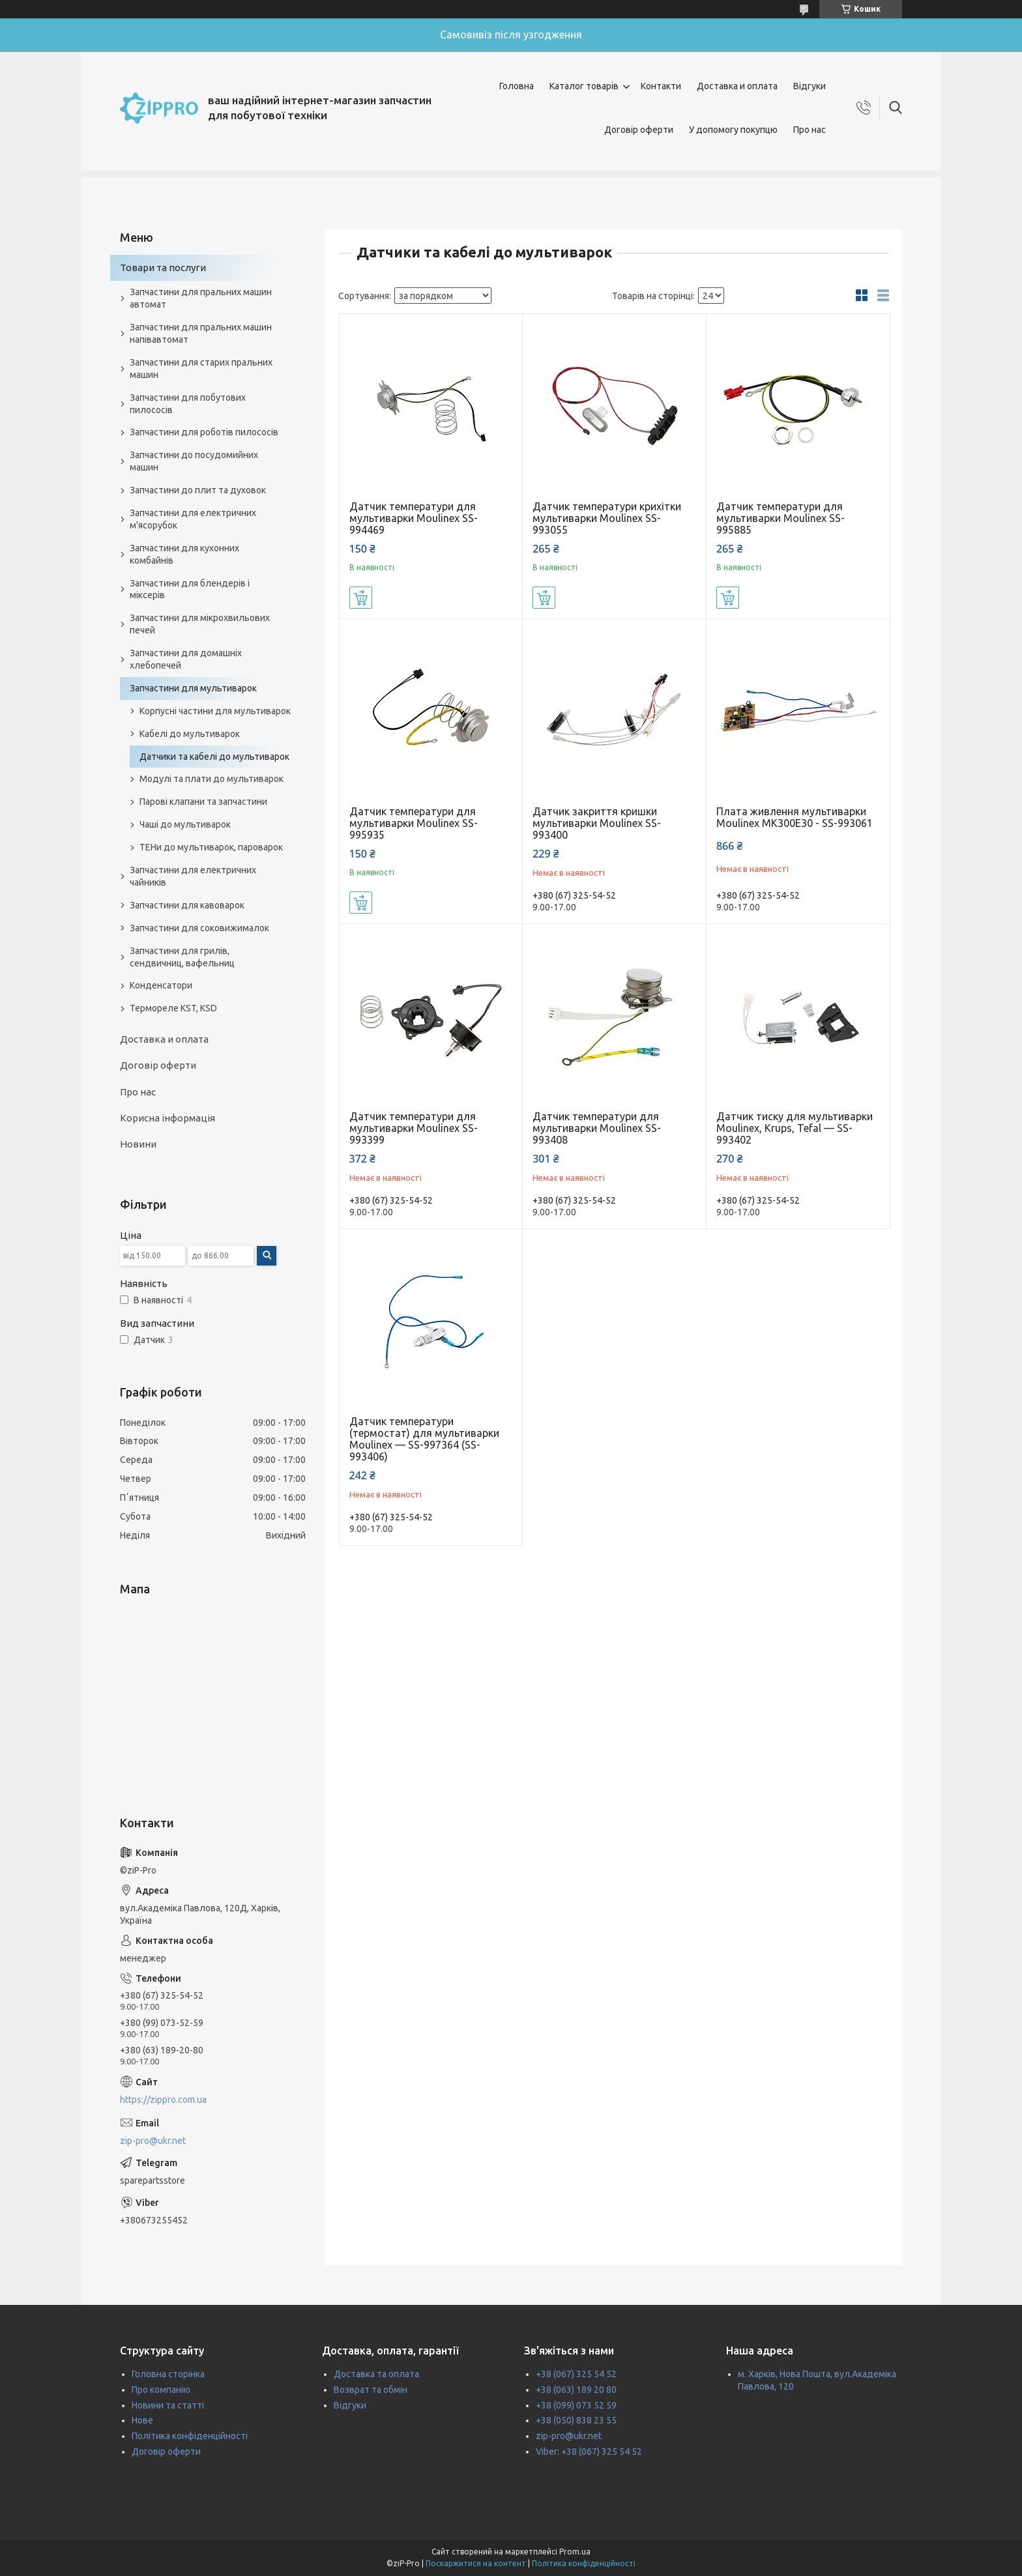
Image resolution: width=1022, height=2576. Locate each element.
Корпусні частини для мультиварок (215, 711)
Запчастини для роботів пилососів (204, 432)
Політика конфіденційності (190, 2436)
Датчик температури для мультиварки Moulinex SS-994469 (413, 518)
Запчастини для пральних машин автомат (201, 298)
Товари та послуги (163, 267)
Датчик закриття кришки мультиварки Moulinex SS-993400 (597, 823)
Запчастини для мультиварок (193, 688)
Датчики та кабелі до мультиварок (214, 756)
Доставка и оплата (737, 86)
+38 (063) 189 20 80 (576, 2389)
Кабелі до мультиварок (189, 734)
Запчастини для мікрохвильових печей (200, 624)
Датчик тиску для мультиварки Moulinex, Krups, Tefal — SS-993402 (794, 1128)
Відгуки (809, 86)
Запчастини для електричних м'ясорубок (193, 519)
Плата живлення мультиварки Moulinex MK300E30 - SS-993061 (794, 817)
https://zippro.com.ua (163, 2099)
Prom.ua (575, 2551)
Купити (360, 597)
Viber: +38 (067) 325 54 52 (589, 2451)
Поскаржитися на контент (476, 2563)
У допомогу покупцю (733, 129)
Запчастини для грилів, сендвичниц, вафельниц (182, 957)
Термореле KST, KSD (173, 1008)
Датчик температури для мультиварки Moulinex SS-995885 (780, 518)
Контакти (661, 86)
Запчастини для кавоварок (187, 905)
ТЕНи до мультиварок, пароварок (211, 847)
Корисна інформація (167, 1117)
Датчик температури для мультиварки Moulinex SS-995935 (413, 823)
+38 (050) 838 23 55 (576, 2420)
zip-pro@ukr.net (153, 2140)
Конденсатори (161, 985)
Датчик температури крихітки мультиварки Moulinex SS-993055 (607, 518)
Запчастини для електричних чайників (193, 876)
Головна (516, 86)
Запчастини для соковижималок (199, 928)
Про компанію (161, 2389)
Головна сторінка (168, 2374)
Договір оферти (638, 129)
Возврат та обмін (370, 2389)
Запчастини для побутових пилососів (188, 403)
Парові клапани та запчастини (203, 801)
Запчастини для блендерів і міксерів (190, 589)
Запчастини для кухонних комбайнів (184, 554)
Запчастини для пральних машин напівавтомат (201, 333)
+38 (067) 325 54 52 (576, 2374)
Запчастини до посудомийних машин (194, 461)
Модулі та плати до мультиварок (211, 779)
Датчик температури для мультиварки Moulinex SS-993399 (413, 1128)
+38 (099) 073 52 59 (576, 2405)
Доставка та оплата (376, 2374)
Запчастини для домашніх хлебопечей (186, 659)
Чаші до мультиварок (185, 824)
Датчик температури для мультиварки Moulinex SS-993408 (597, 1128)
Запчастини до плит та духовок (198, 490)
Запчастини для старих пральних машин (201, 368)
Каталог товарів (584, 86)
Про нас (809, 129)
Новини (138, 1144)
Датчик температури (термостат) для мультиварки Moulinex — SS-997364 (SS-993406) (424, 1438)
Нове (142, 2420)
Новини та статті (168, 2405)
